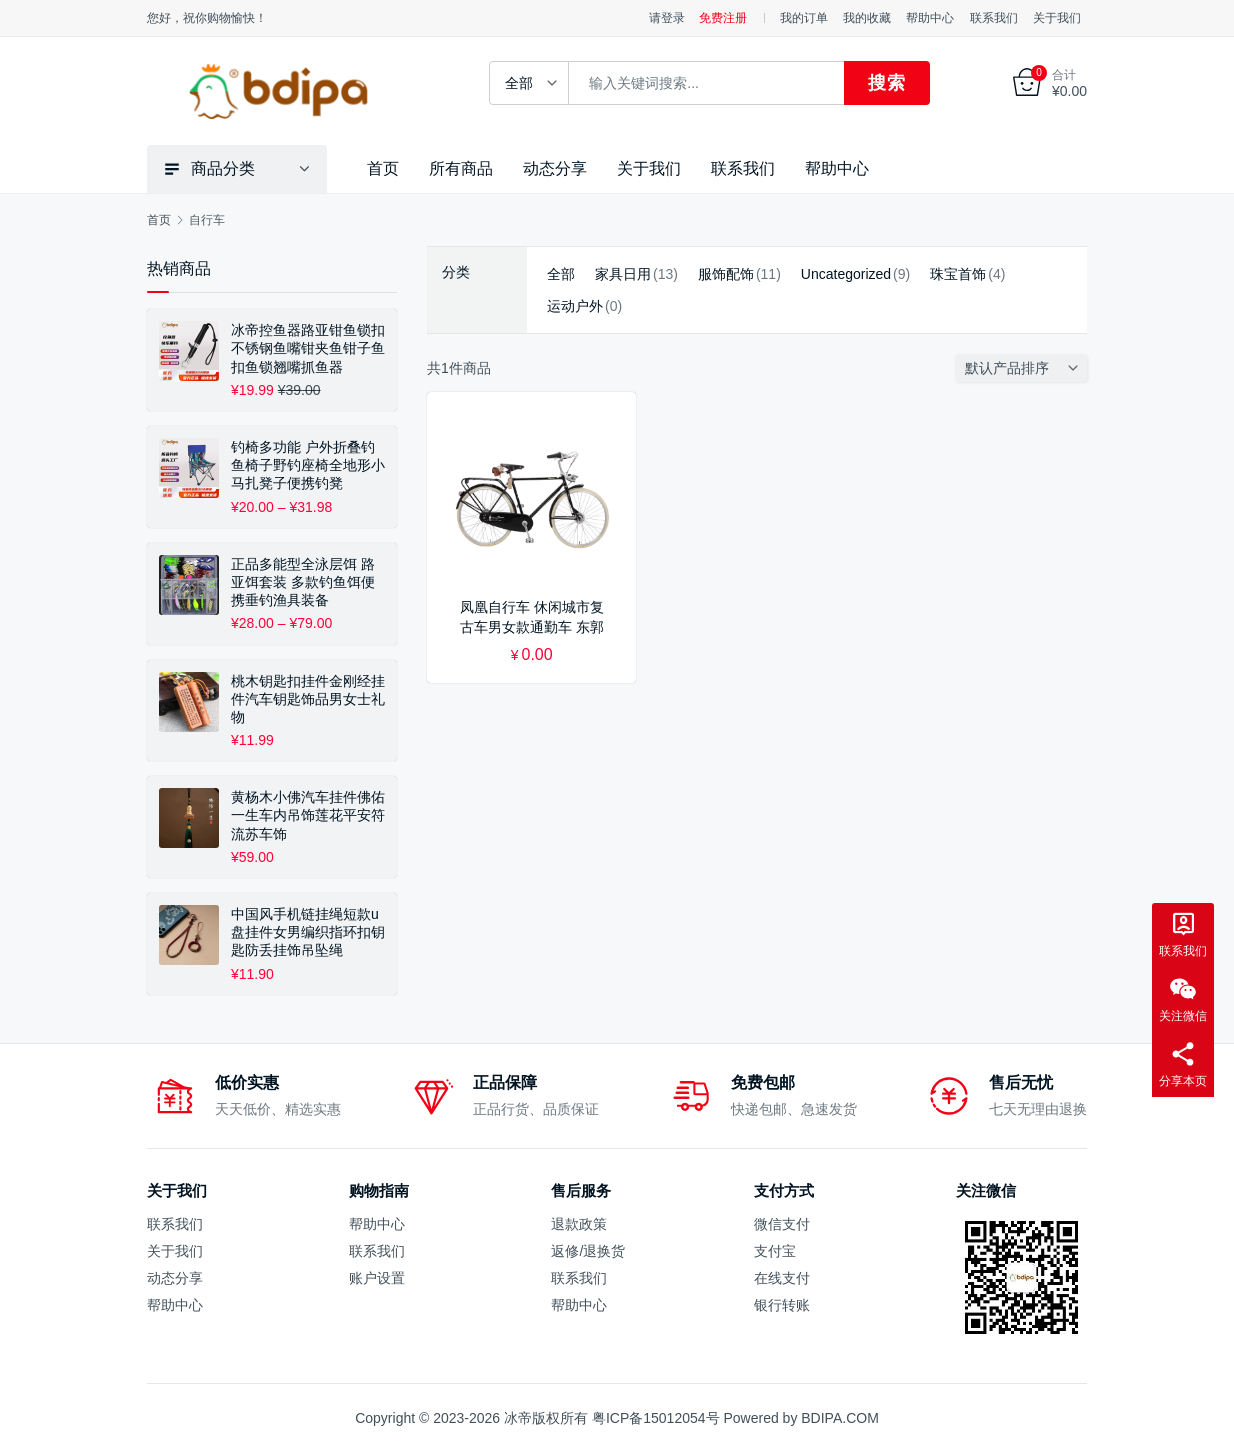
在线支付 (782, 1278)
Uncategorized (846, 274)
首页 (383, 168)
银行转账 (782, 1305)
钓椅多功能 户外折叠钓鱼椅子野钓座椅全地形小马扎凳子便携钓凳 (308, 465)
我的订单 (804, 18)
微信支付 (782, 1224)
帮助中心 (930, 18)
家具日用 (623, 274)
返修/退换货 (588, 1251)
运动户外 (575, 306)
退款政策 (579, 1224)
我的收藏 (867, 18)
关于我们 (1057, 18)
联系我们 (994, 18)
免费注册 (723, 18)
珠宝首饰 (958, 274)
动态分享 (555, 168)
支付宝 (775, 1251)
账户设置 (377, 1278)
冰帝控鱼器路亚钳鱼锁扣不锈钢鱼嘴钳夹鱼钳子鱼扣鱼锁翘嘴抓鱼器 (308, 348)
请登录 (667, 18)
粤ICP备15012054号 (656, 1418)
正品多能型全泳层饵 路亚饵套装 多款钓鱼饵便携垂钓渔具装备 (303, 582)
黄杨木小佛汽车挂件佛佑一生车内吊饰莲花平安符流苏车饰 (308, 815)
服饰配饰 (726, 274)
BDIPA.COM (840, 1418)
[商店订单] (1026, 368)
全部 (561, 274)
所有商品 (461, 168)
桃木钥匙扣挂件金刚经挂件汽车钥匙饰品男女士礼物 (308, 698)
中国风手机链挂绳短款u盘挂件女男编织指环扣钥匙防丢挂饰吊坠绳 (308, 932)
